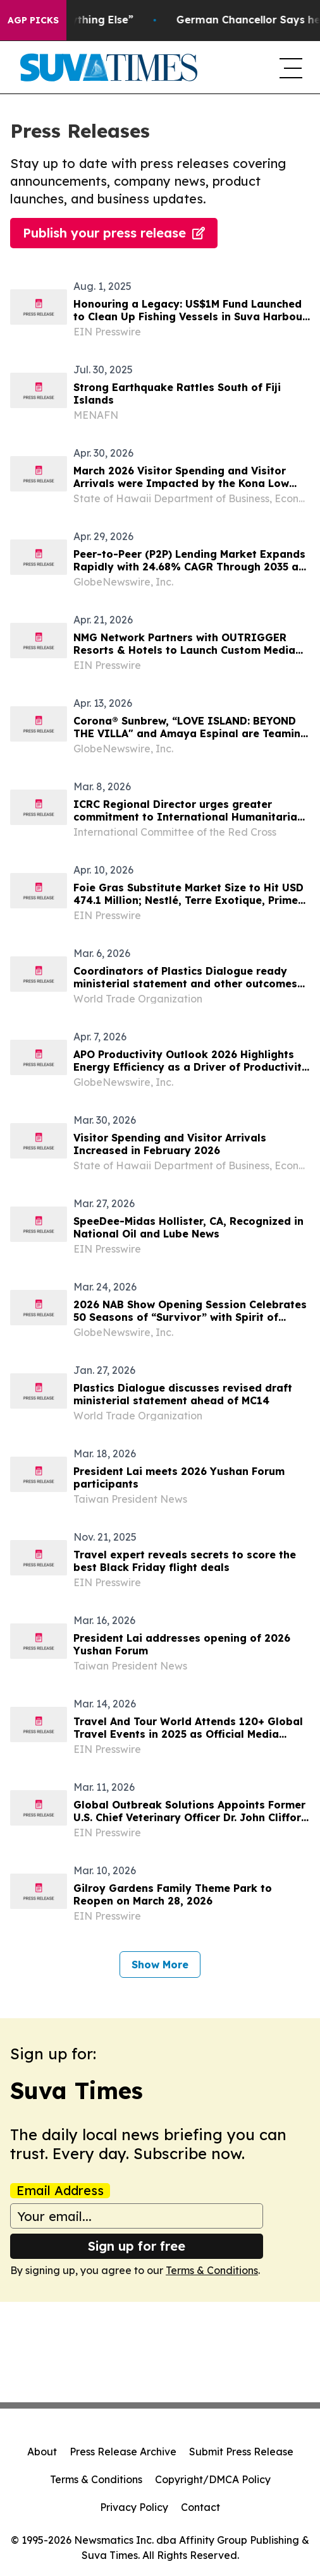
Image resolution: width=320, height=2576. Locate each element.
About (42, 2451)
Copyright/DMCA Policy (213, 2479)
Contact (200, 2507)
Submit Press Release (241, 2451)
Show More (160, 1964)
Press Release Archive (123, 2451)
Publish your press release (114, 233)
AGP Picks (33, 20)
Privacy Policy (134, 2507)
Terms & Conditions (212, 2270)
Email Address (60, 2190)
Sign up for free (136, 2246)
